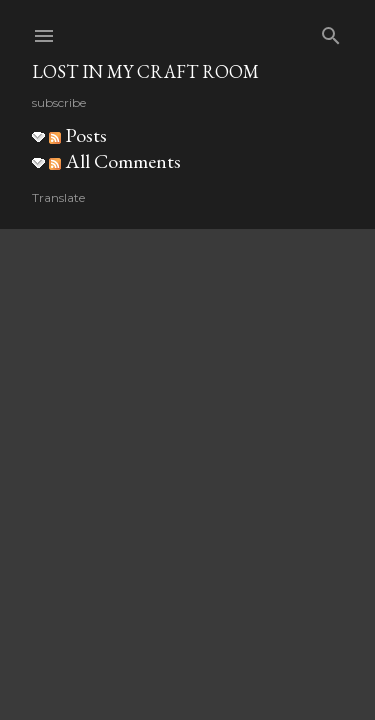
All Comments (115, 161)
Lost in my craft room (145, 71)
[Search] (331, 31)
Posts (78, 135)
